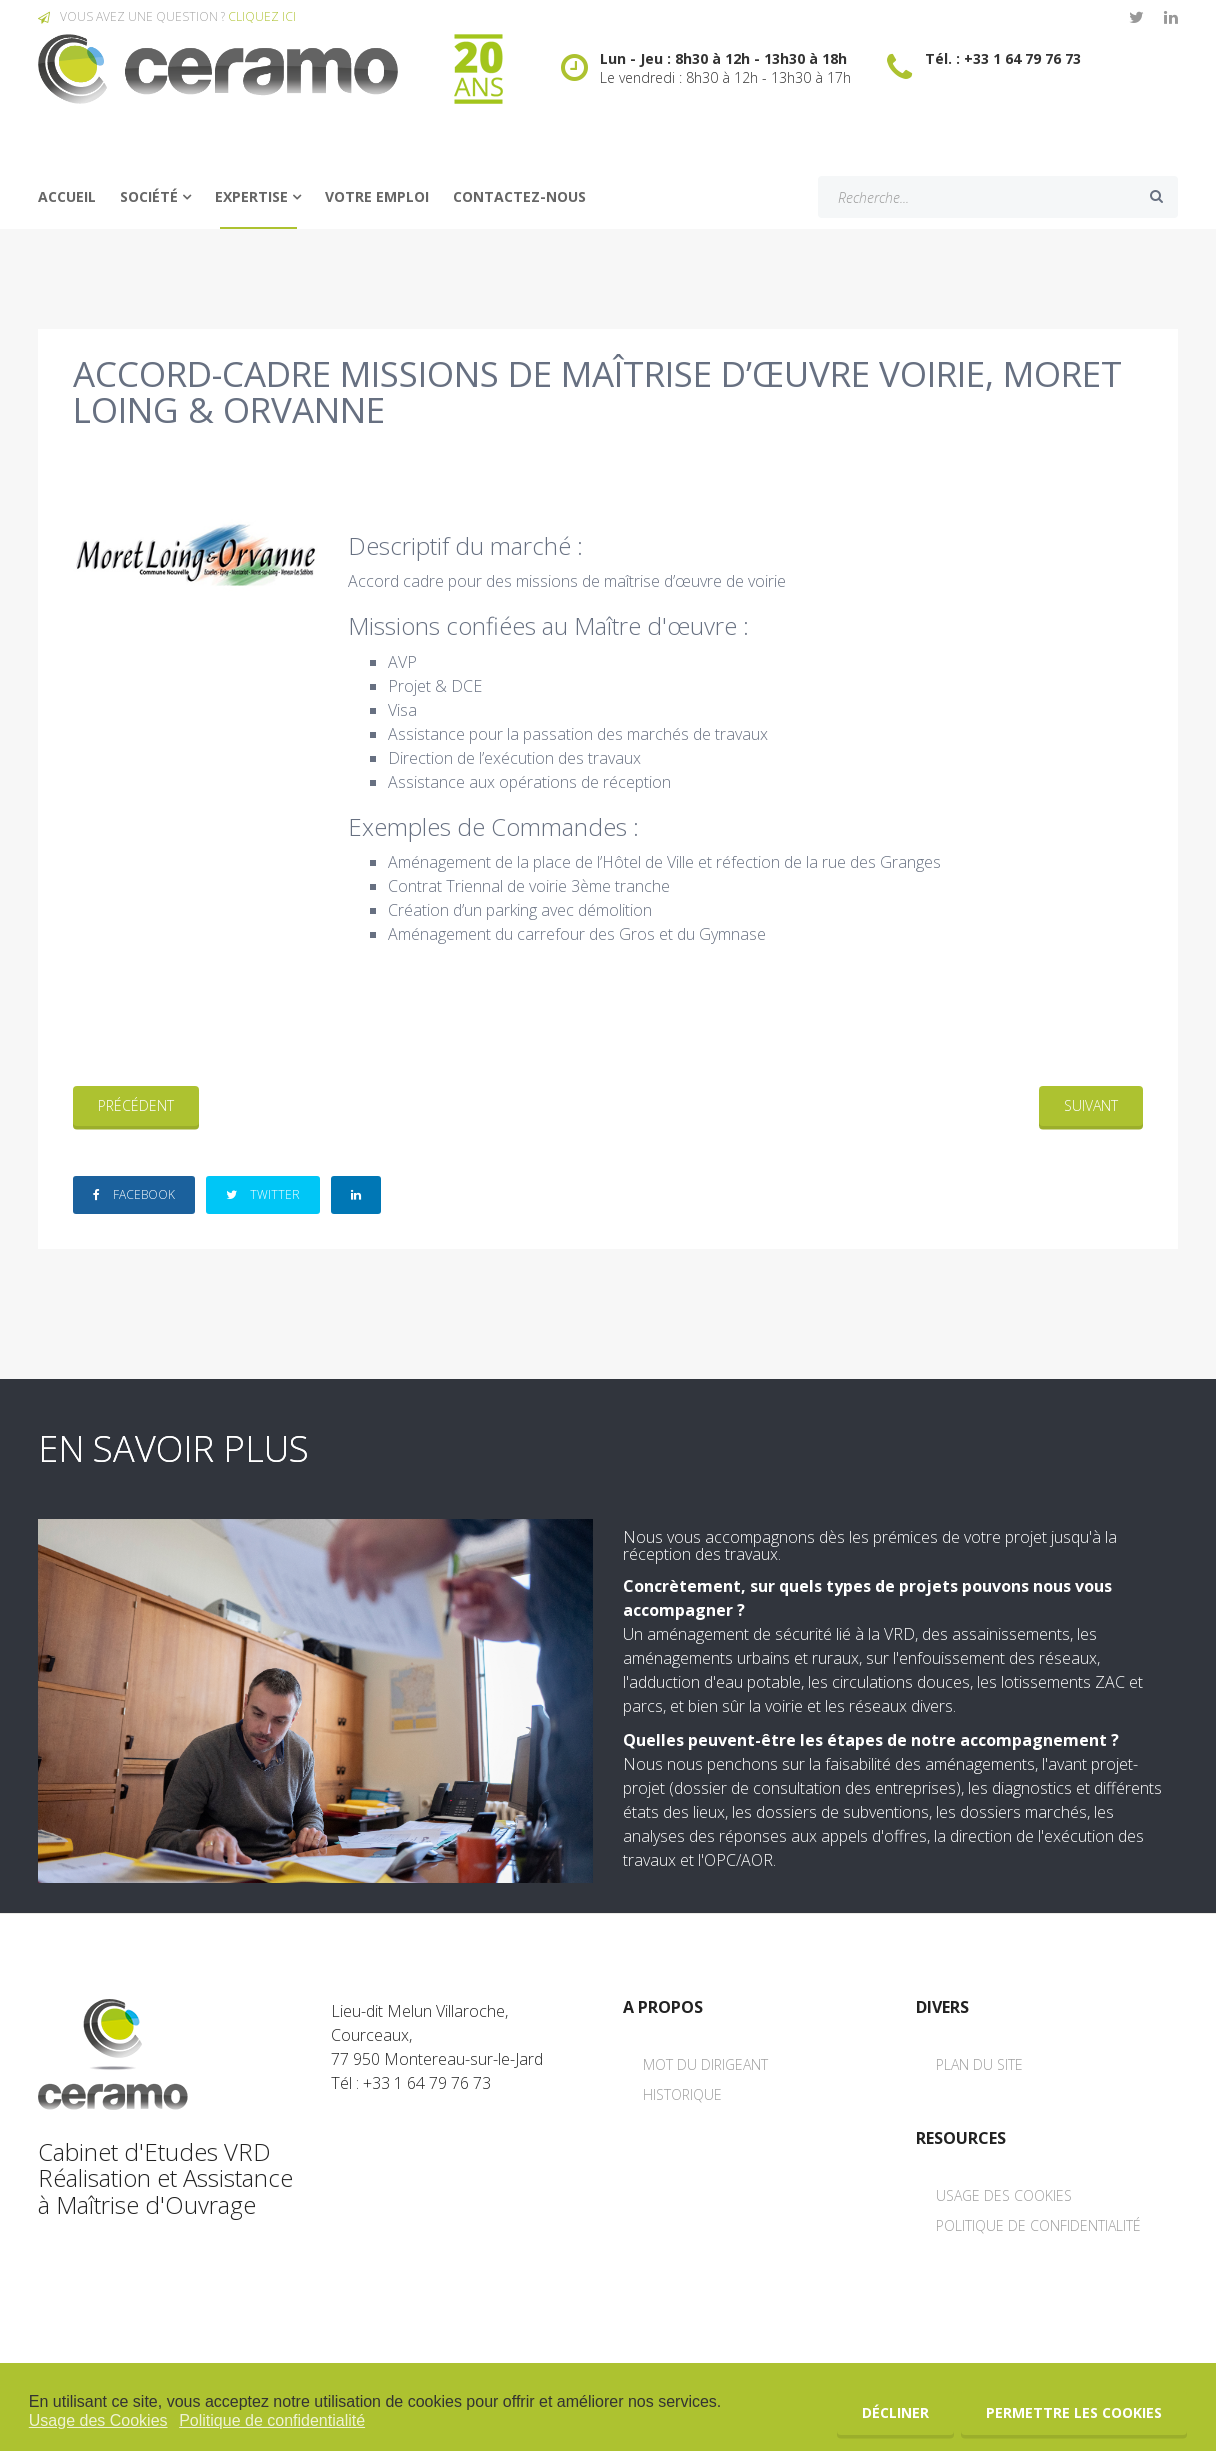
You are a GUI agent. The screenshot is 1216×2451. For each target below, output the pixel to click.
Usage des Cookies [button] (98, 2420)
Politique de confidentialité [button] (272, 2420)
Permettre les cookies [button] (1074, 2412)
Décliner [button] (895, 2412)
